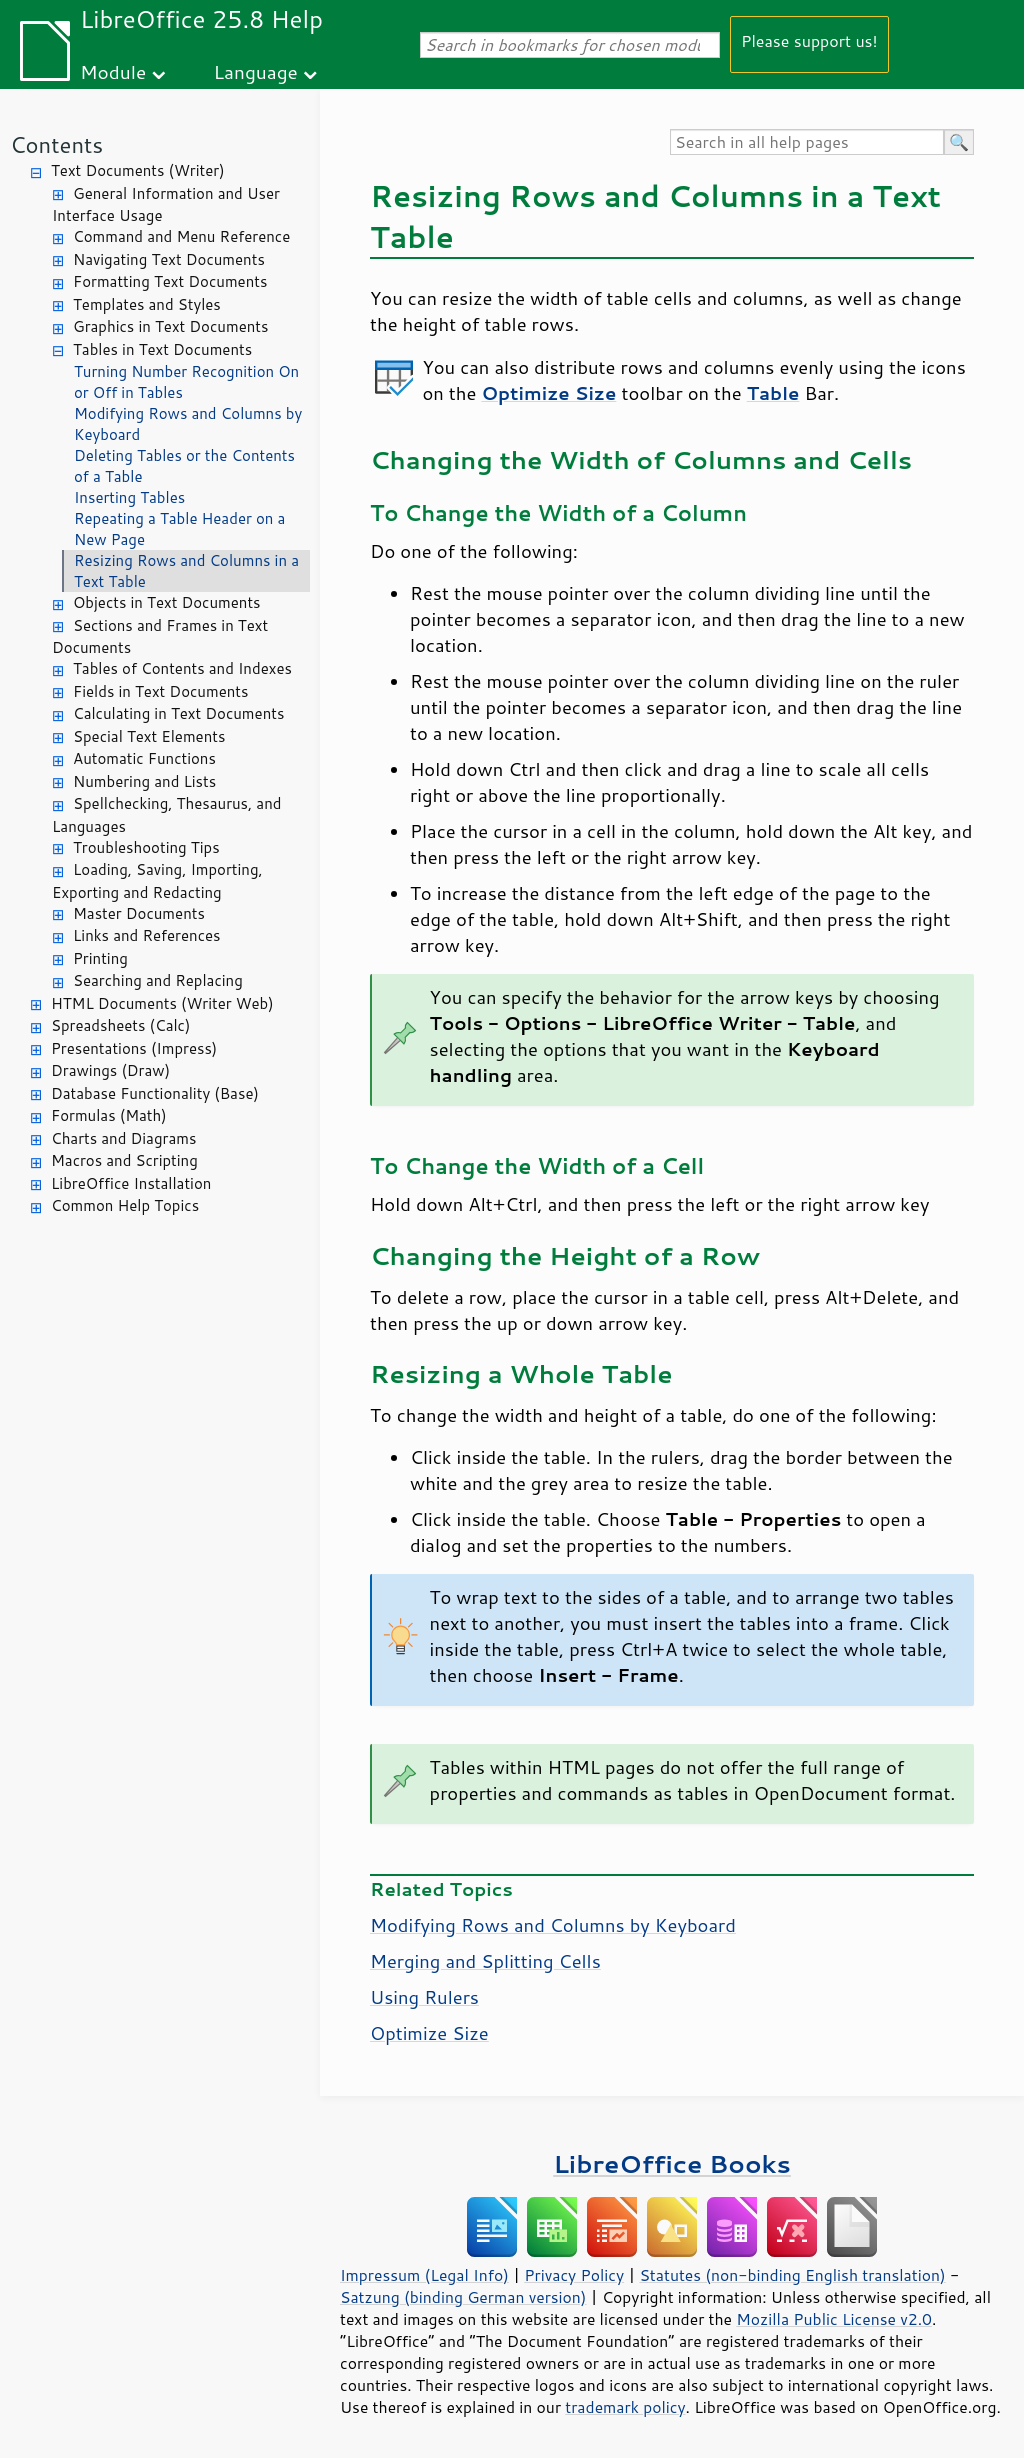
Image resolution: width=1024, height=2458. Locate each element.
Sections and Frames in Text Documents (160, 637)
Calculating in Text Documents (178, 713)
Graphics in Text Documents (170, 326)
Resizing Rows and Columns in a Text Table (186, 571)
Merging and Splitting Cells (485, 1961)
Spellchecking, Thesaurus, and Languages (166, 815)
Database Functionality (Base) (155, 1093)
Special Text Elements (149, 736)
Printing (100, 958)
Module (113, 71)
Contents (56, 144)
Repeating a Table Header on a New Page (179, 529)
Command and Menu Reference (181, 236)
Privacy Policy (574, 2275)
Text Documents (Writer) (138, 170)
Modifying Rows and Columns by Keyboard (188, 424)
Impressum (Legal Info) (424, 2275)
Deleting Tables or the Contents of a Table (184, 466)
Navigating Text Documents (169, 259)
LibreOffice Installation (131, 1183)
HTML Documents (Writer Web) (162, 1003)
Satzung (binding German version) (463, 2297)
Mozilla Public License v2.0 (834, 2319)
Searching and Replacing (158, 980)
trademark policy (625, 2407)
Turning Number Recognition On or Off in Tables (186, 382)
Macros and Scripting (124, 1160)
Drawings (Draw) (110, 1070)
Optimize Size (429, 2033)
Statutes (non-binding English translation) (792, 2275)
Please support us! (809, 40)
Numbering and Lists (144, 781)
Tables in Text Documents (162, 349)
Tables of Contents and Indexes (182, 668)
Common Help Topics (125, 1205)
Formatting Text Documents (170, 281)
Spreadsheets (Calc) (120, 1025)
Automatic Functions (144, 758)
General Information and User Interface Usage (166, 205)
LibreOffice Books (672, 2163)
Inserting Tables (129, 497)
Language (256, 71)
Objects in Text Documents (167, 602)
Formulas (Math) (109, 1115)
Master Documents (139, 913)
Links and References (146, 935)
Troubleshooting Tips (146, 847)
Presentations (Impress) (134, 1048)
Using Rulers (424, 1997)
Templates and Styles (147, 304)
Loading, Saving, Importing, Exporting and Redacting (157, 881)
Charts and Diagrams (123, 1138)
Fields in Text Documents (160, 691)
